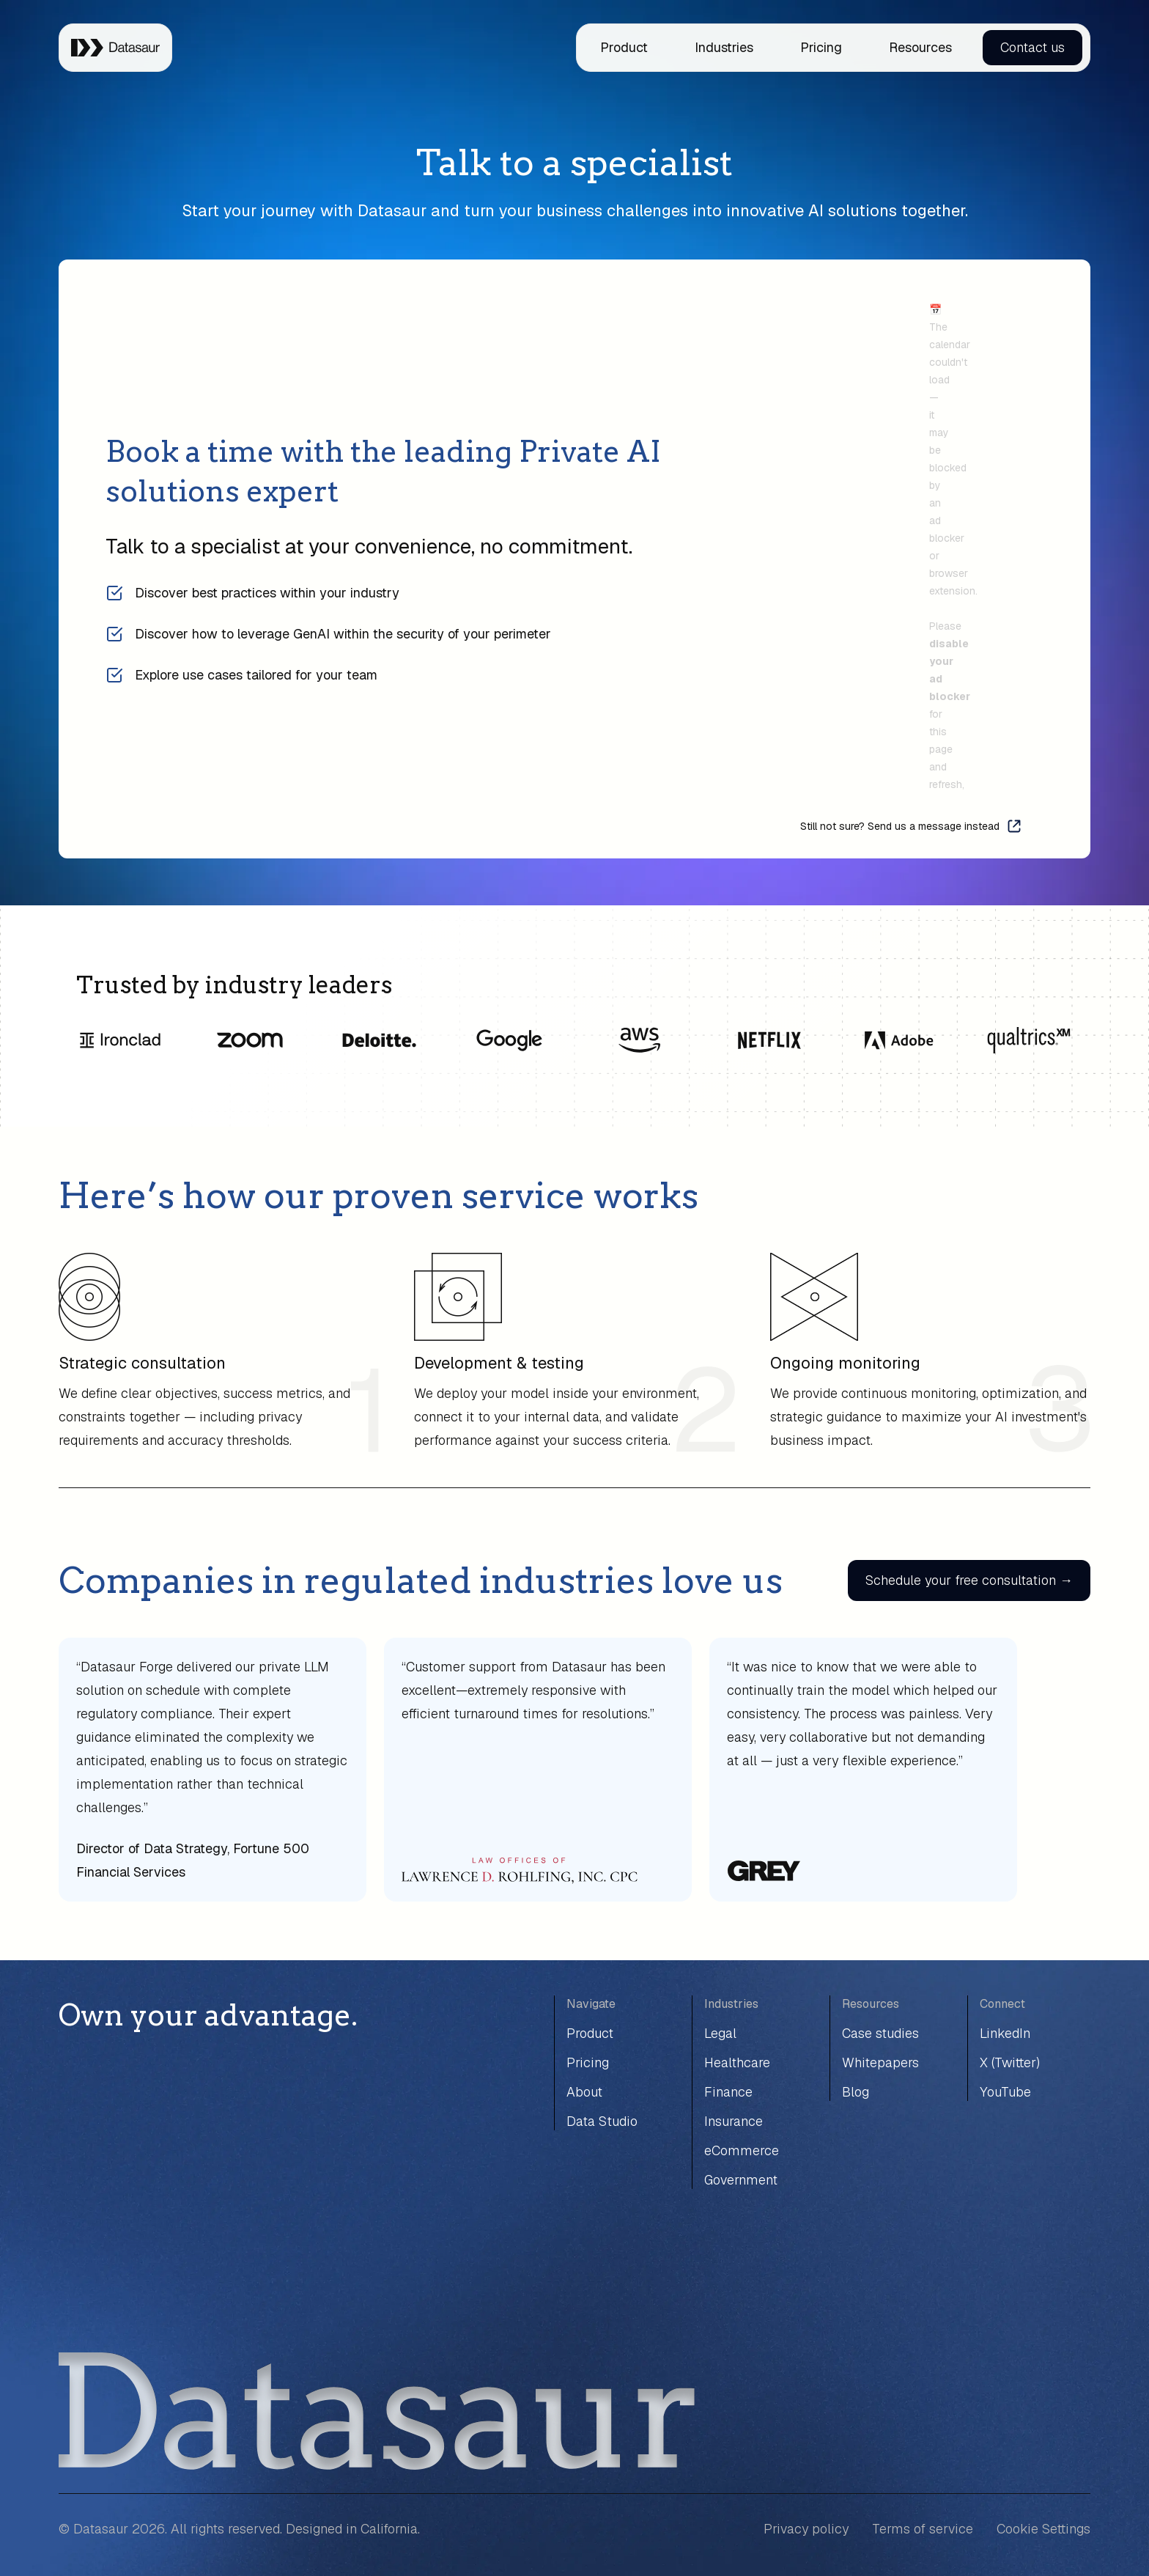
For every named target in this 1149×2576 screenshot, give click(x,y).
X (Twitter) (1010, 2062)
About (584, 2091)
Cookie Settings (1043, 2528)
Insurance (733, 2121)
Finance (728, 2091)
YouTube (1005, 2091)
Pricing (821, 47)
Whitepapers (880, 2062)
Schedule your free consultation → (969, 1580)
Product (624, 47)
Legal (720, 2033)
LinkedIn (1005, 2033)
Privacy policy (806, 2528)
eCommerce (741, 2150)
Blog (855, 2091)
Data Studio (602, 2121)
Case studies (880, 2033)
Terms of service (922, 2528)
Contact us (1032, 47)
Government (740, 2179)
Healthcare (737, 2062)
